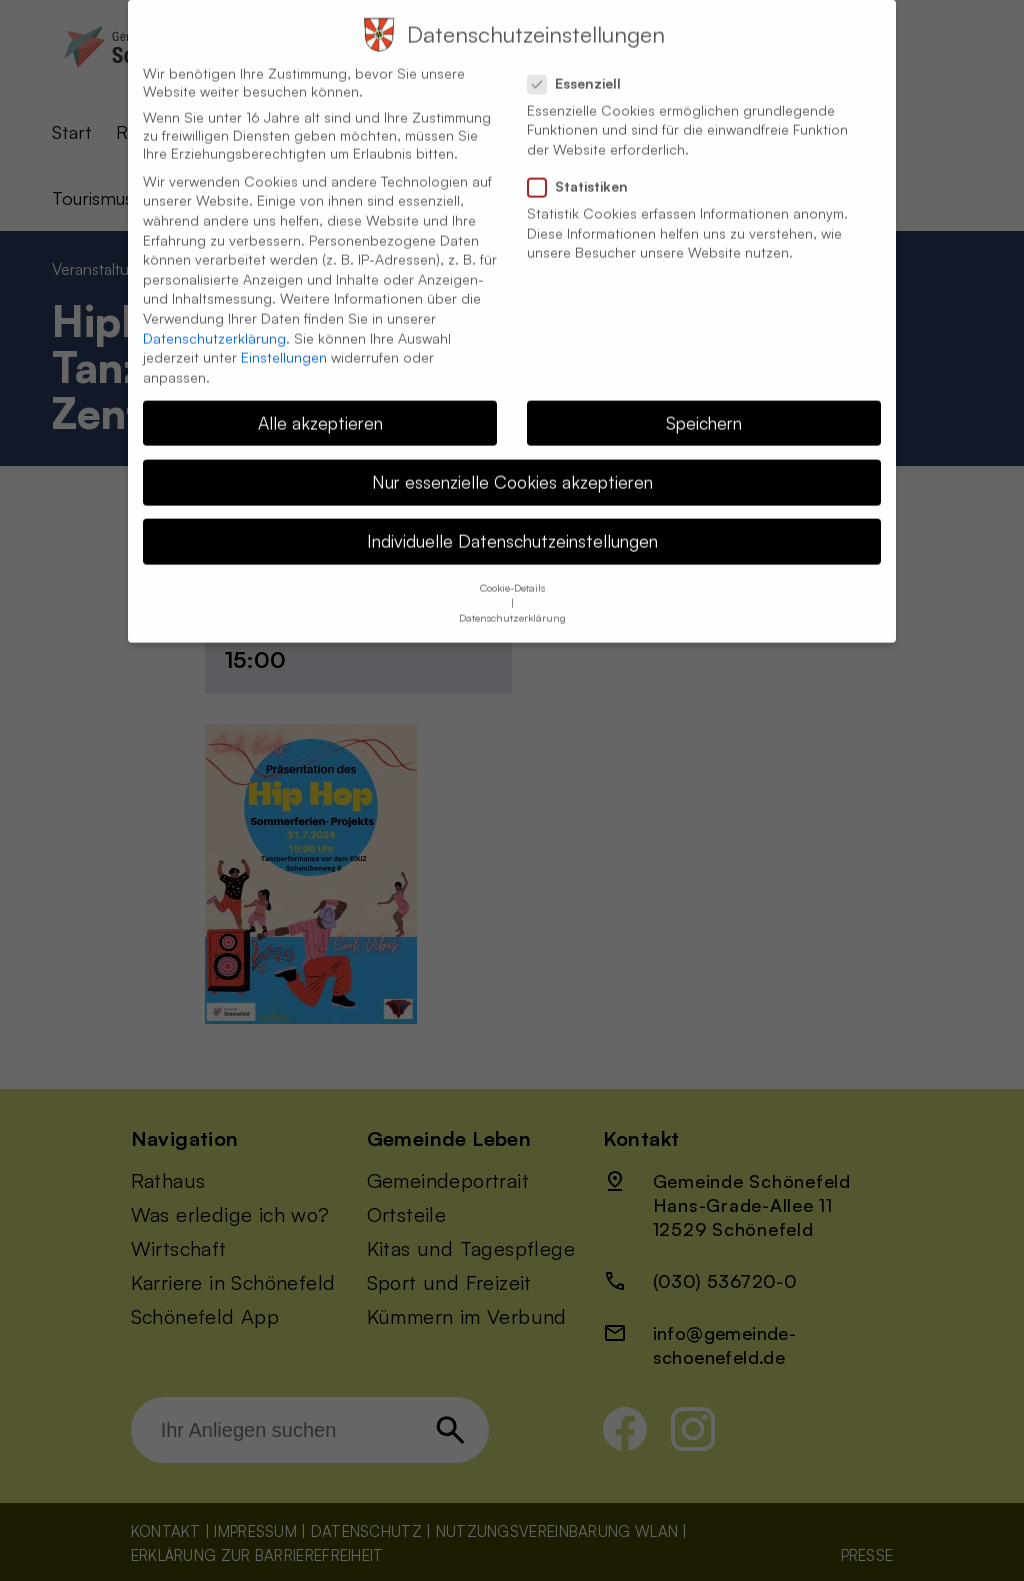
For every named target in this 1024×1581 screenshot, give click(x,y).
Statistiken (586, 165)
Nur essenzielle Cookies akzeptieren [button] (512, 460)
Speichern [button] (704, 401)
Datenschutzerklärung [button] (512, 596)
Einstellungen (284, 335)
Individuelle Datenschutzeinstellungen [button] (512, 519)
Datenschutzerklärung (214, 316)
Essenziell (582, 62)
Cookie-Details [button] (512, 566)
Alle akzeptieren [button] (320, 401)
